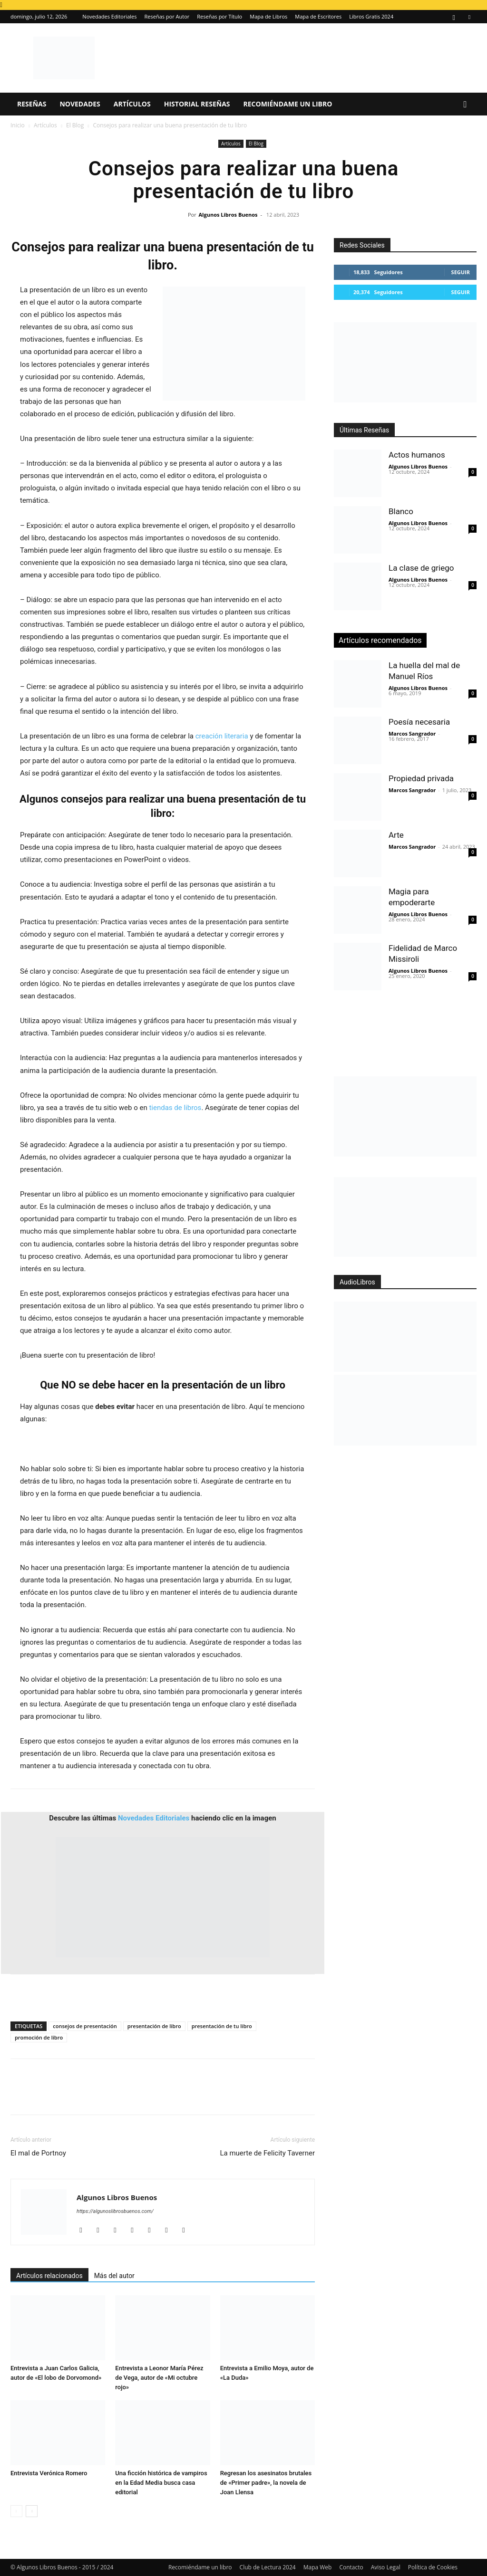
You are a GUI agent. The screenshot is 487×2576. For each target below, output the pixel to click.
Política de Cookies (433, 2567)
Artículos (132, 103)
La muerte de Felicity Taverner (267, 2153)
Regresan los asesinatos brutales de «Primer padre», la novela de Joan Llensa (266, 2483)
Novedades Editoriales (109, 16)
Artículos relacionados (49, 2275)
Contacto (351, 2567)
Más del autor (114, 2275)
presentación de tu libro (222, 2026)
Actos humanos (417, 455)
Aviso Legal (385, 2567)
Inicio (17, 125)
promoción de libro (39, 2037)
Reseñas (31, 103)
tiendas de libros (175, 1107)
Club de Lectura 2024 (268, 2567)
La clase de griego (421, 568)
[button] (465, 104)
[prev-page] (16, 2511)
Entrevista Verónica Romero (48, 2473)
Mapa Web (317, 2567)
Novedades (79, 103)
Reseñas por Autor (167, 16)
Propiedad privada (421, 778)
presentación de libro (154, 2026)
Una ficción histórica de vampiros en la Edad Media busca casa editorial (161, 2483)
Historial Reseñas (197, 103)
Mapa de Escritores (318, 16)
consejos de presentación (85, 2026)
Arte (396, 835)
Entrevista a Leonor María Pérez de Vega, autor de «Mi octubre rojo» (159, 2378)
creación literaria (221, 736)
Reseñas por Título (219, 16)
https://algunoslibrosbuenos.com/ (115, 2211)
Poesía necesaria (419, 722)
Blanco (401, 511)
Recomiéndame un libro (288, 103)
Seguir (460, 272)
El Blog (75, 125)
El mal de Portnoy (38, 2153)
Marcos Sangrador (412, 733)
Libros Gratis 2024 (371, 16)
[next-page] (32, 2511)
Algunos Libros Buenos (228, 214)
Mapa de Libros (268, 16)
